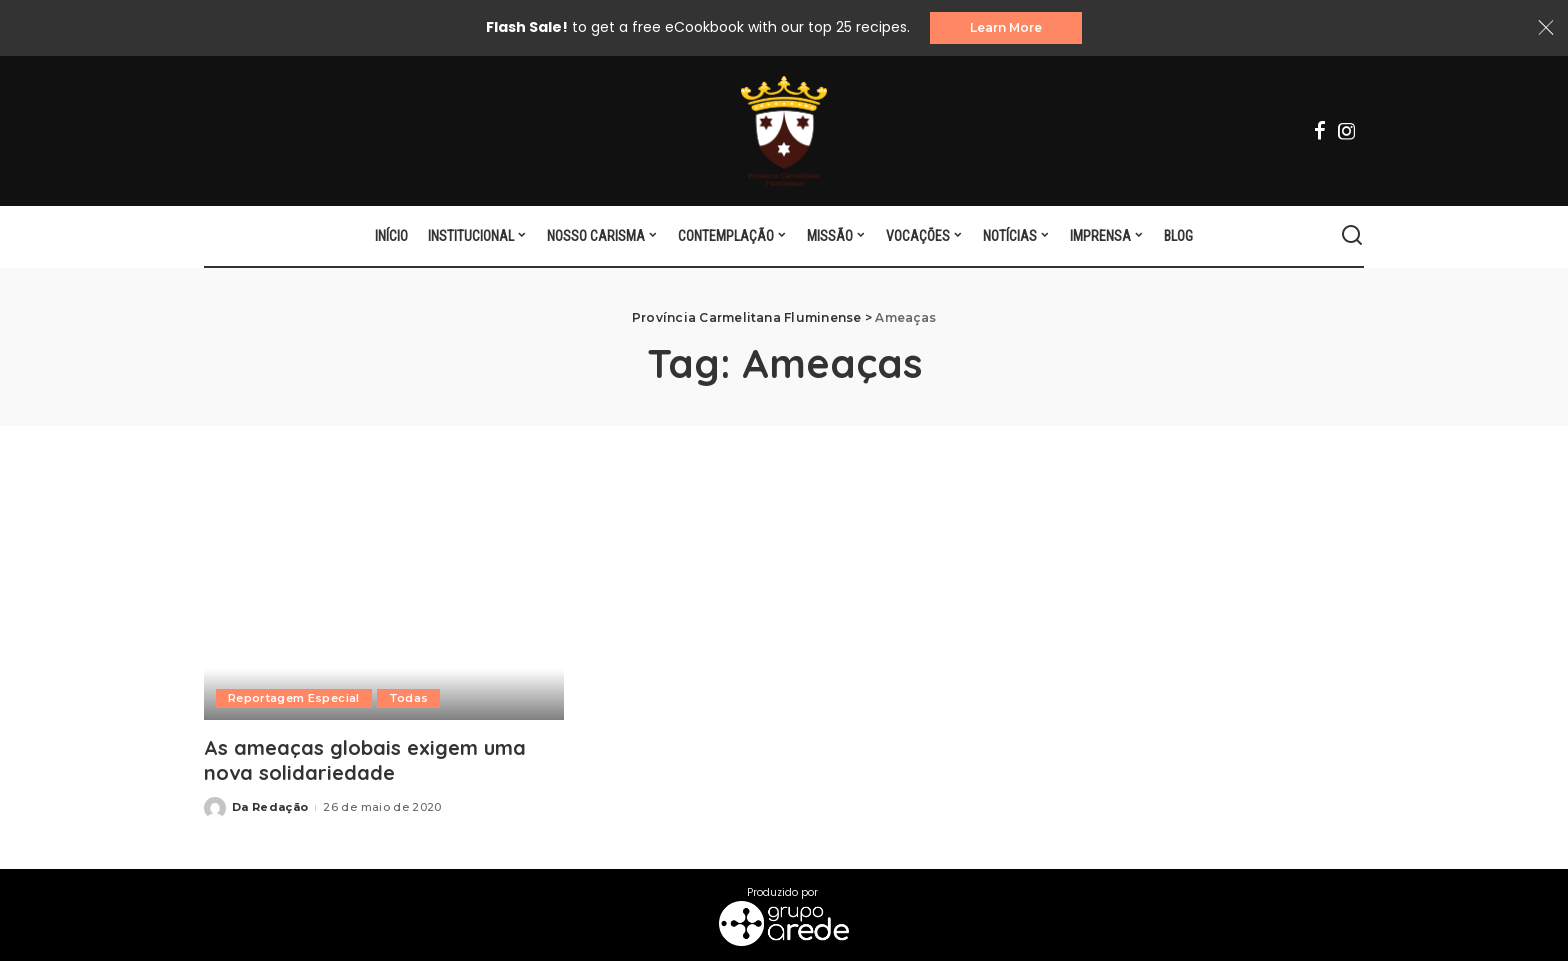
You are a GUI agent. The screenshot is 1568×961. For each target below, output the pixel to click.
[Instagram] (1347, 131)
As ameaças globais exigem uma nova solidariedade (365, 760)
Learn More (1006, 27)
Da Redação (270, 807)
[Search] (1352, 236)
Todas (409, 698)
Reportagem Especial (294, 698)
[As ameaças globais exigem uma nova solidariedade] (384, 597)
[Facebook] (1320, 131)
